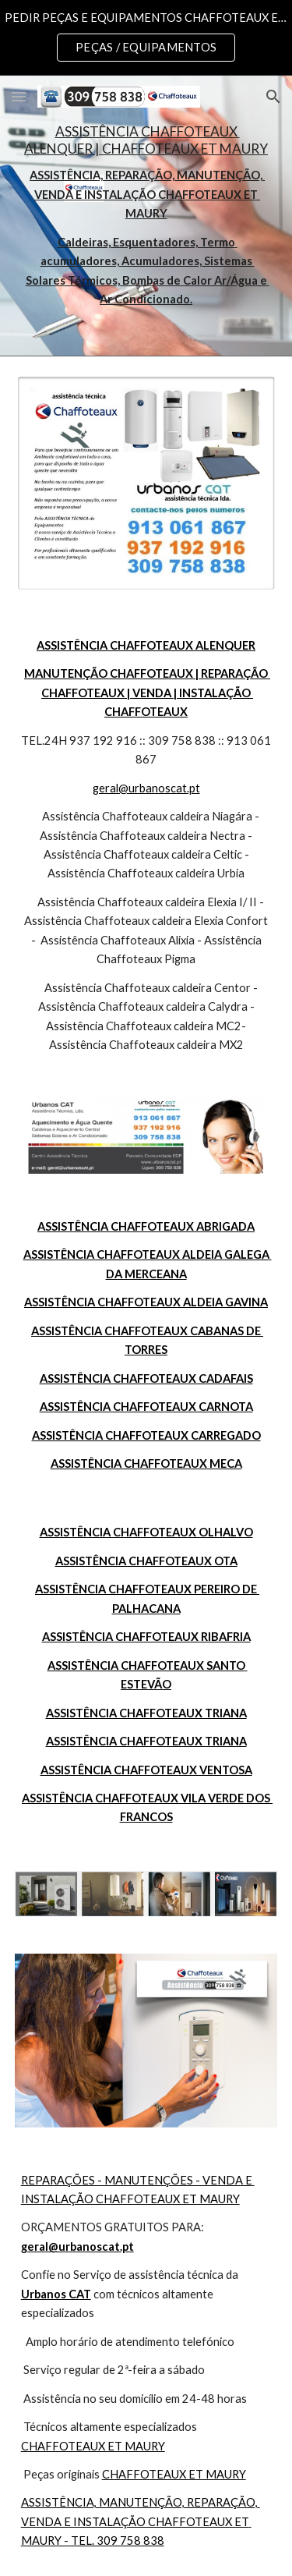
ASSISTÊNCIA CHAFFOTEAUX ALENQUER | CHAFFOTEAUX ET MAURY (146, 140)
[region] (146, 37)
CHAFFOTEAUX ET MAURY (93, 2446)
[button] (18, 96)
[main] (146, 216)
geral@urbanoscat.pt (146, 788)
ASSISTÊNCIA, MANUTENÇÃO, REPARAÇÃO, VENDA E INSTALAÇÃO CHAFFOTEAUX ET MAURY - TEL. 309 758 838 (140, 2521)
